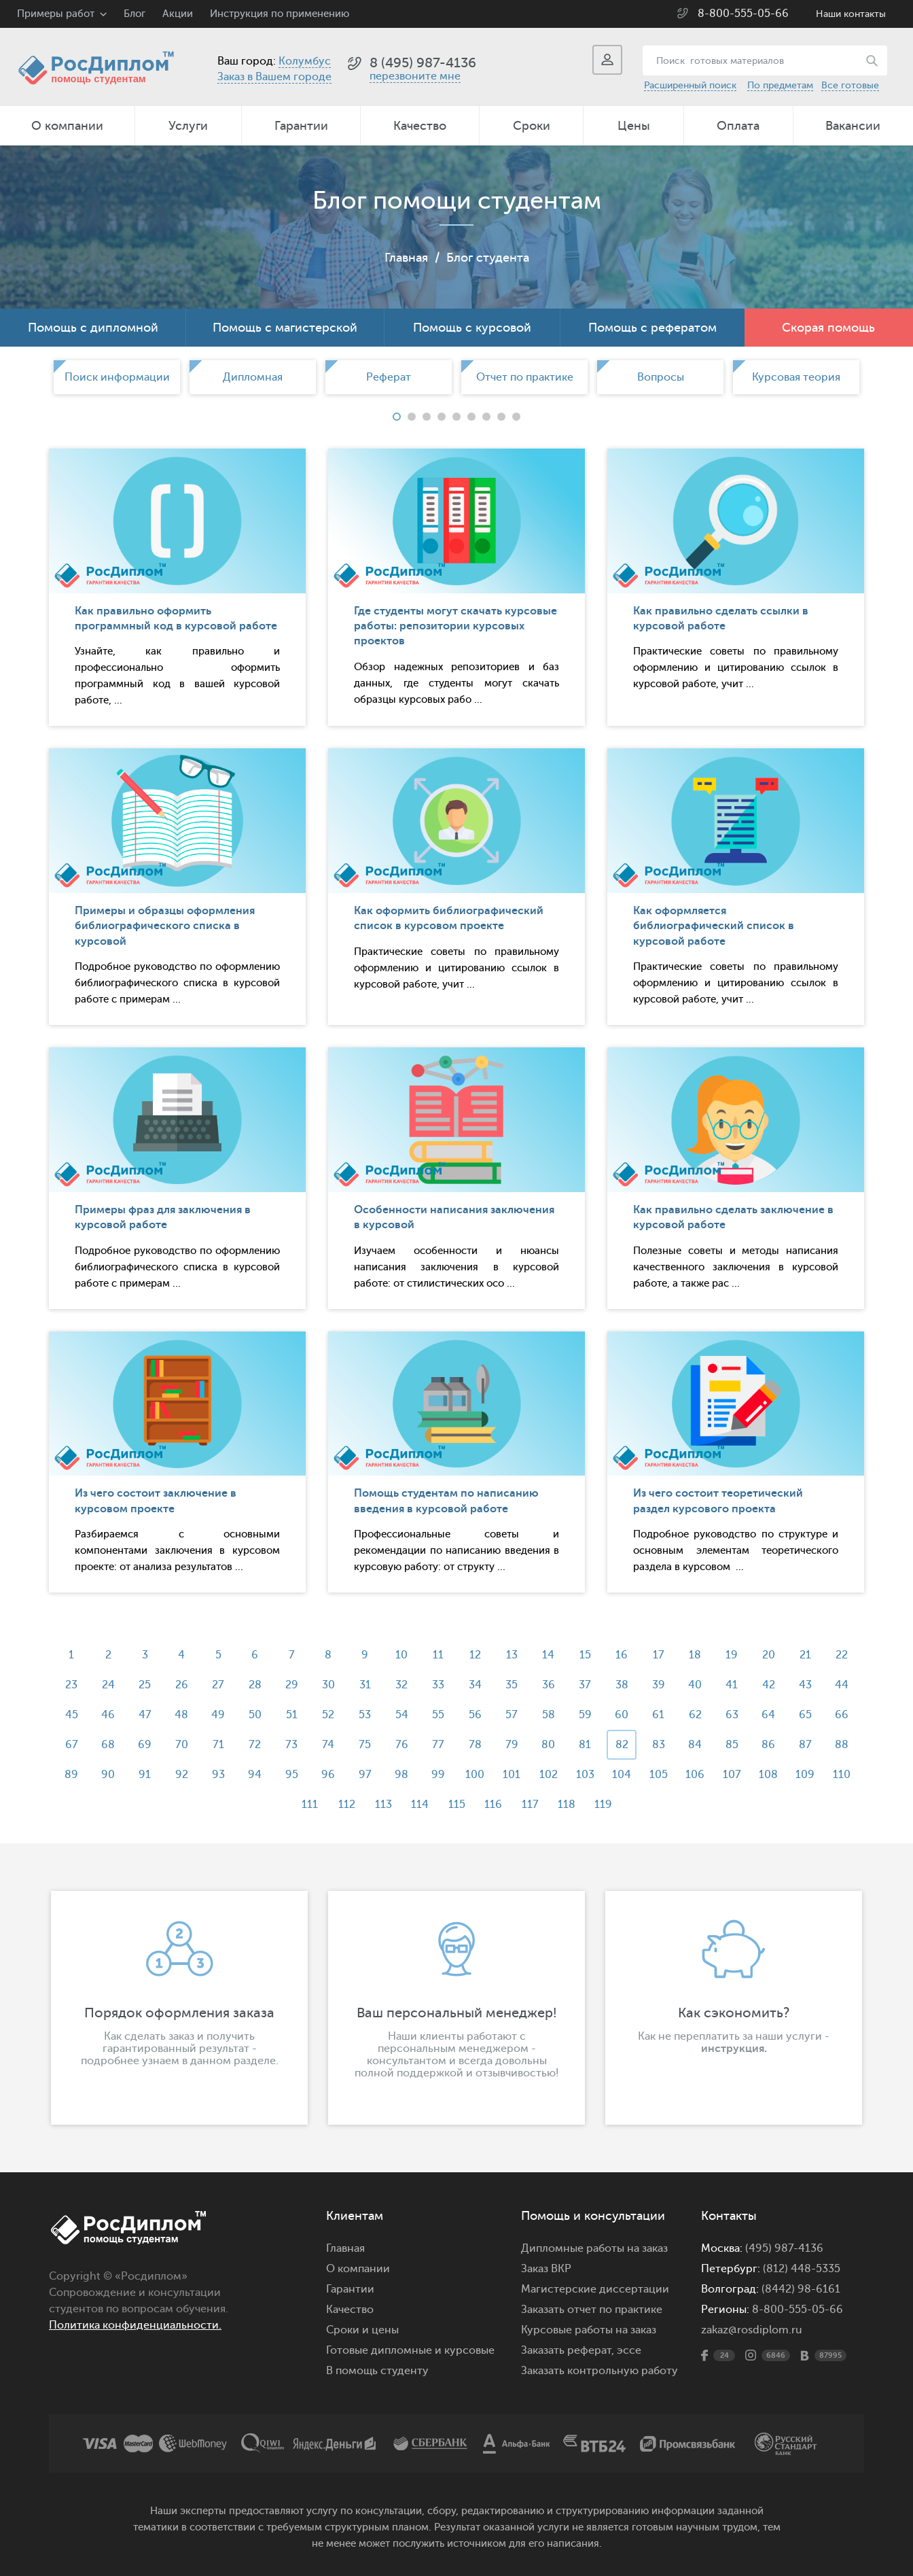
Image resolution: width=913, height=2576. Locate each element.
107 (732, 1775)
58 (548, 1715)
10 (401, 1655)
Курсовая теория (796, 377)
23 (71, 1685)
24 (108, 1685)
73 (291, 1745)
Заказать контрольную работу (599, 2371)
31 (365, 1685)
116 (493, 1804)
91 (145, 1775)
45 (71, 1715)
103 (585, 1775)
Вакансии (852, 126)
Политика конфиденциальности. (135, 2325)
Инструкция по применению (279, 14)
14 (548, 1655)
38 (621, 1685)
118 (566, 1804)
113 (383, 1804)
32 (401, 1685)
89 (71, 1775)
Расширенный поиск (690, 85)
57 (511, 1715)
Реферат (388, 377)
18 (695, 1655)
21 (805, 1655)
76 (401, 1745)
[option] (117, 377)
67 (71, 1745)
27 (218, 1685)
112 (346, 1804)
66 (841, 1715)
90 (108, 1775)
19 (732, 1655)
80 (548, 1745)
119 (603, 1804)
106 (694, 1775)
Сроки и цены (362, 2330)
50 (255, 1715)
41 (732, 1685)
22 (842, 1655)
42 (768, 1685)
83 (658, 1745)
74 (328, 1745)
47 (145, 1715)
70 (181, 1745)
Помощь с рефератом (652, 327)
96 (328, 1775)
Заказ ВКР (546, 2269)
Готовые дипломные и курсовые (410, 2350)
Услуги (188, 126)
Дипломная (253, 377)
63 (732, 1715)
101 (511, 1775)
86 (768, 1745)
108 (768, 1775)
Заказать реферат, (567, 2350)
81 (585, 1745)
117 (530, 1804)
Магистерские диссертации (595, 2289)
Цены (633, 126)
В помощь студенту (377, 2371)
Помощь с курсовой (472, 327)
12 (475, 1655)
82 (621, 1745)
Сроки (531, 126)
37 (585, 1685)
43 (805, 1685)
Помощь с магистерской (285, 327)
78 (475, 1745)
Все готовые (850, 85)
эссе (629, 2350)
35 (511, 1685)
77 (438, 1745)
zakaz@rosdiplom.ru (751, 2330)
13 (512, 1655)
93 (218, 1775)
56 (475, 1715)
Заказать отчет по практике (591, 2309)
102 (548, 1775)
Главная (406, 257)
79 (511, 1745)
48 (181, 1715)
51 (292, 1715)
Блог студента (487, 257)
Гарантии (301, 126)
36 (548, 1685)
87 (805, 1745)
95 (291, 1775)
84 (695, 1745)
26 (181, 1685)
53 (365, 1715)
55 (438, 1715)
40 (695, 1685)
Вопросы (660, 377)
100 (474, 1775)
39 (658, 1685)
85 (732, 1745)
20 (768, 1655)
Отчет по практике (524, 377)
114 (420, 1804)
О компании (67, 126)
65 (805, 1715)
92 (181, 1775)
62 (695, 1715)
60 (621, 1715)
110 (842, 1775)
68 (108, 1745)
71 (218, 1745)
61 (658, 1715)
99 (438, 1775)
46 (108, 1715)
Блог (134, 14)
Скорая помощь (828, 327)
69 (144, 1745)
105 (658, 1775)
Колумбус (305, 61)
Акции (177, 14)
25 (145, 1685)
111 (310, 1804)
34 (475, 1685)
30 (328, 1685)
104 (621, 1775)
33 (438, 1685)
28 (255, 1685)
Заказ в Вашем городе (274, 77)
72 (255, 1745)
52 (328, 1715)
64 (768, 1715)
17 (658, 1655)
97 (365, 1775)
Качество (419, 126)
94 (255, 1775)
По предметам (780, 85)
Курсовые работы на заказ (588, 2330)
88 (841, 1745)
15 (585, 1655)
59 (585, 1715)
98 (401, 1775)
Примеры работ (55, 14)
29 (291, 1685)
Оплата (738, 126)
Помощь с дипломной (93, 327)
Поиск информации (117, 377)
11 (438, 1655)
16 (621, 1655)
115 (456, 1804)
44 (841, 1685)
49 (218, 1715)
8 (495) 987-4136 (423, 63)
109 (804, 1775)
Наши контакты (851, 14)
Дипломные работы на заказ (594, 2248)
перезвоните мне (415, 76)
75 (365, 1745)
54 (401, 1715)
